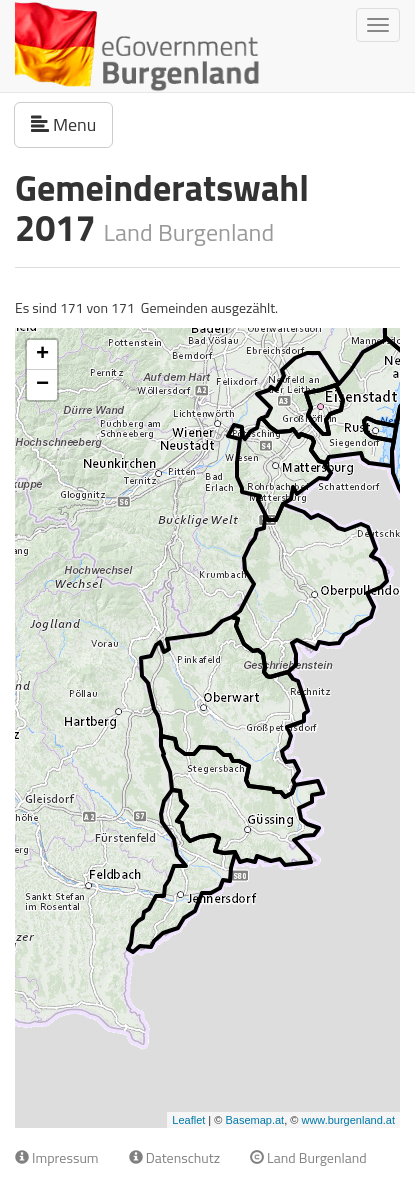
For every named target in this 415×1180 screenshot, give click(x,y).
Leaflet (188, 1120)
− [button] (42, 385)
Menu (72, 124)
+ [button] (42, 355)
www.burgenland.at (348, 1120)
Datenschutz (174, 1157)
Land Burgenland (308, 1157)
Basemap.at (254, 1120)
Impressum (57, 1157)
